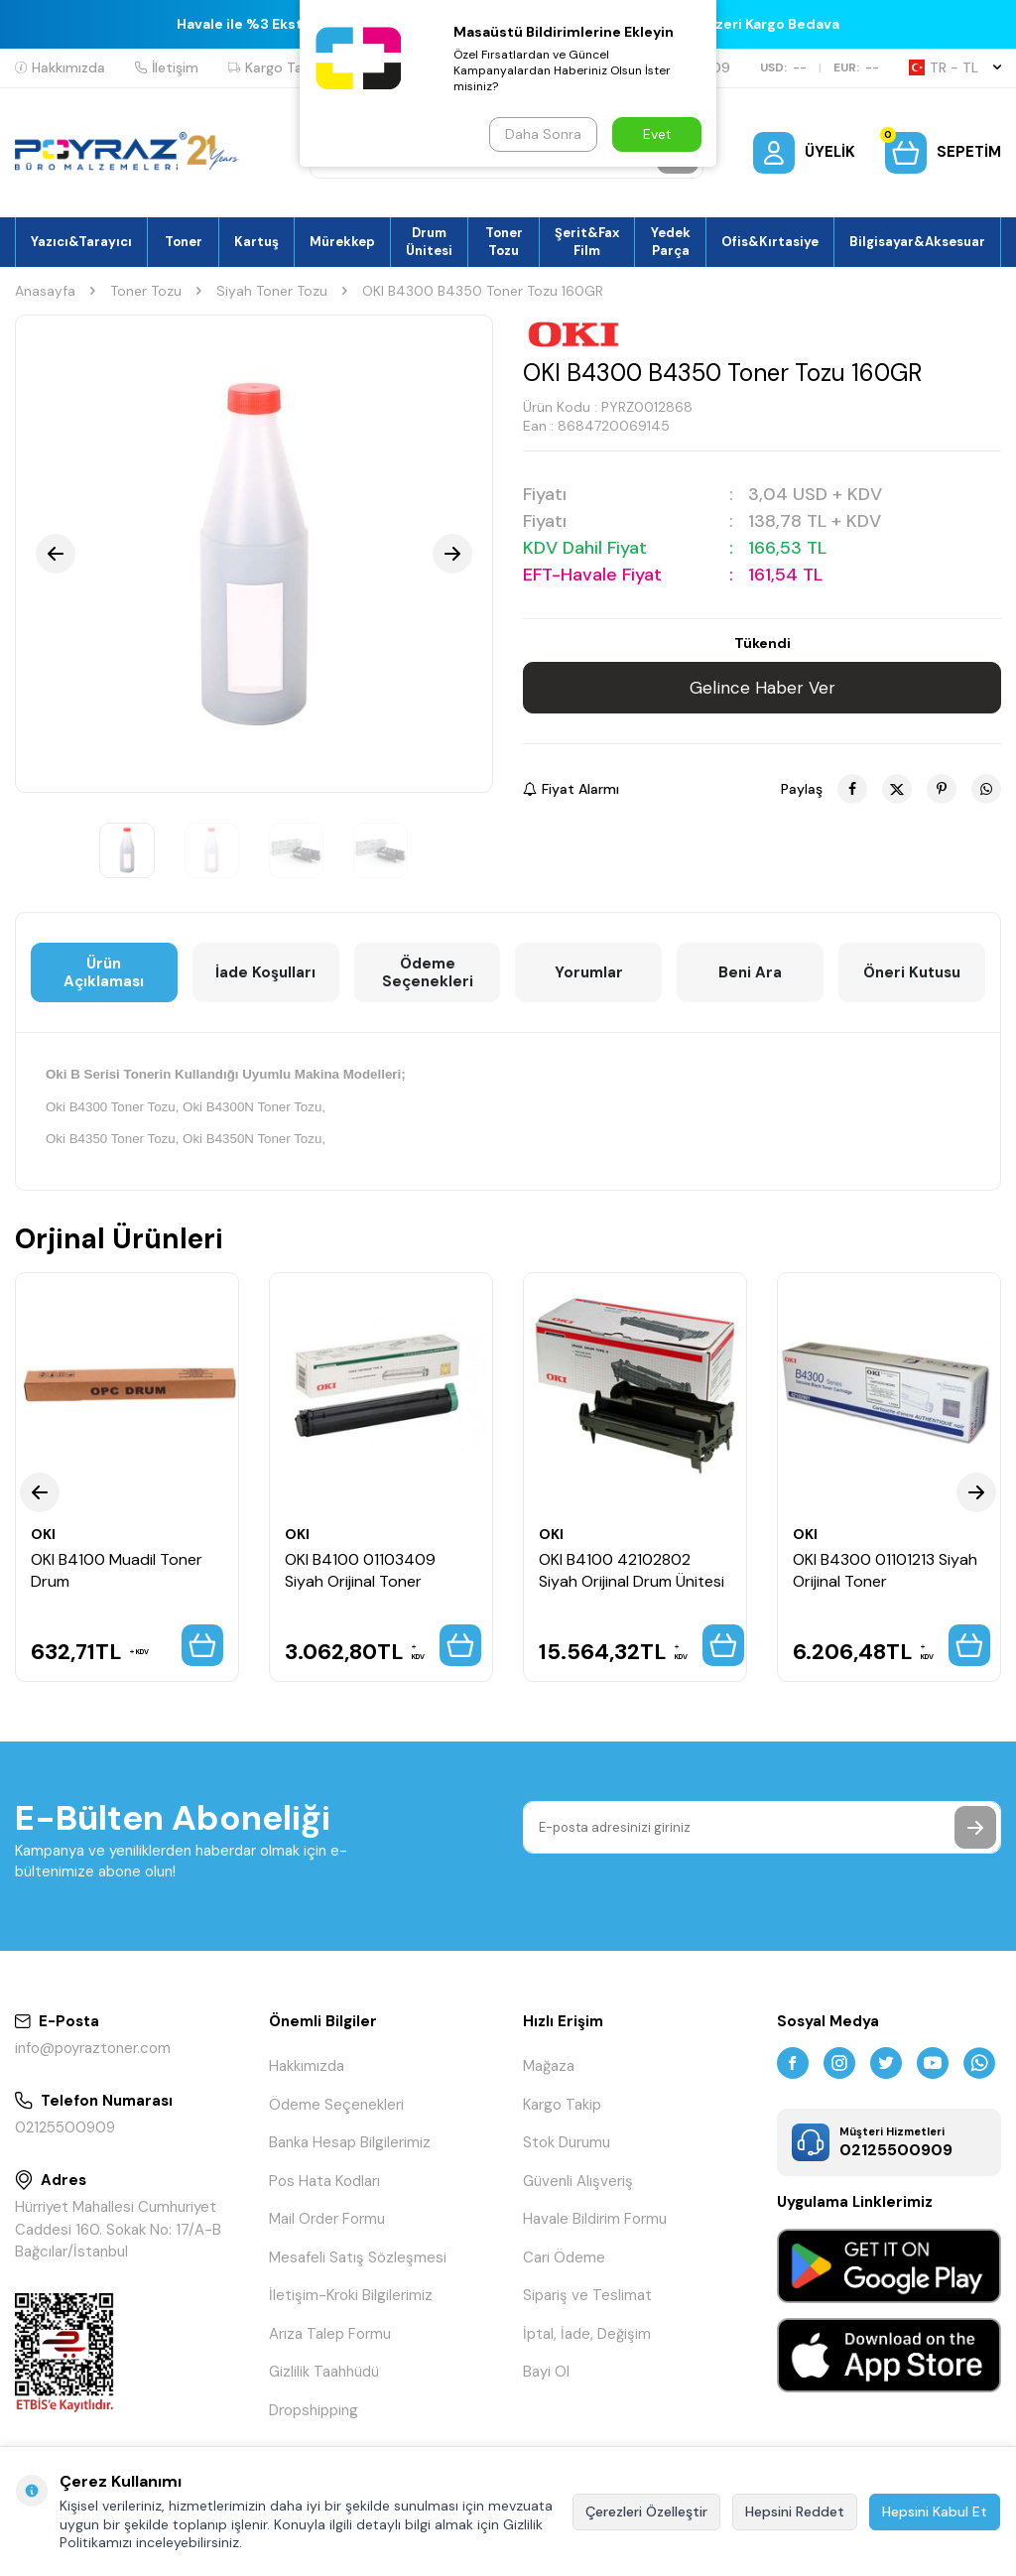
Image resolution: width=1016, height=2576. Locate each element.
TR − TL (955, 67)
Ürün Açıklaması (104, 972)
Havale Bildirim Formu (595, 2219)
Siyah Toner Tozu (271, 291)
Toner (183, 241)
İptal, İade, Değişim (587, 2334)
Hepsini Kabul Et (934, 2511)
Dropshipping (313, 2410)
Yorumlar (589, 972)
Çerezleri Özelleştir (646, 2511)
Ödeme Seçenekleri (427, 972)
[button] (55, 554)
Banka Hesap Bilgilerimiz (350, 2142)
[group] (254, 554)
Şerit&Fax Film (587, 241)
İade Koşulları (265, 972)
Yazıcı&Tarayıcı (81, 241)
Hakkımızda (60, 67)
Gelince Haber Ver (762, 688)
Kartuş (256, 241)
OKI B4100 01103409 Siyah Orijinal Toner (360, 1570)
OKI (43, 1534)
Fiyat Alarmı (571, 789)
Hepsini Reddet (794, 2511)
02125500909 (65, 2127)
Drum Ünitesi (429, 241)
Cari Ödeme (564, 2257)
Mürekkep (342, 241)
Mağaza (548, 2066)
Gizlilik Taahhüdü (324, 2372)
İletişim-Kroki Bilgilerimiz (351, 2295)
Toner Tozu (504, 241)
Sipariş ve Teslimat (587, 2295)
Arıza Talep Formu (330, 2334)
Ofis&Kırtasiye (770, 241)
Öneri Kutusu (911, 972)
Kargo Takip (274, 67)
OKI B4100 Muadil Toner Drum (116, 1570)
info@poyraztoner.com (93, 2048)
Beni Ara (750, 972)
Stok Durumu (566, 2142)
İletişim (166, 67)
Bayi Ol (546, 2372)
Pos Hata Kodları (324, 2181)
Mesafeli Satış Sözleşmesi (357, 2257)
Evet (657, 134)
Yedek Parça (671, 241)
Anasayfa (45, 291)
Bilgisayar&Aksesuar (917, 241)
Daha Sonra (543, 134)
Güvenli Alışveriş (578, 2181)
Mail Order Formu (327, 2219)
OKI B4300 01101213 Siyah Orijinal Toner (885, 1570)
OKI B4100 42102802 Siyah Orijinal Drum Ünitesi (631, 1570)
